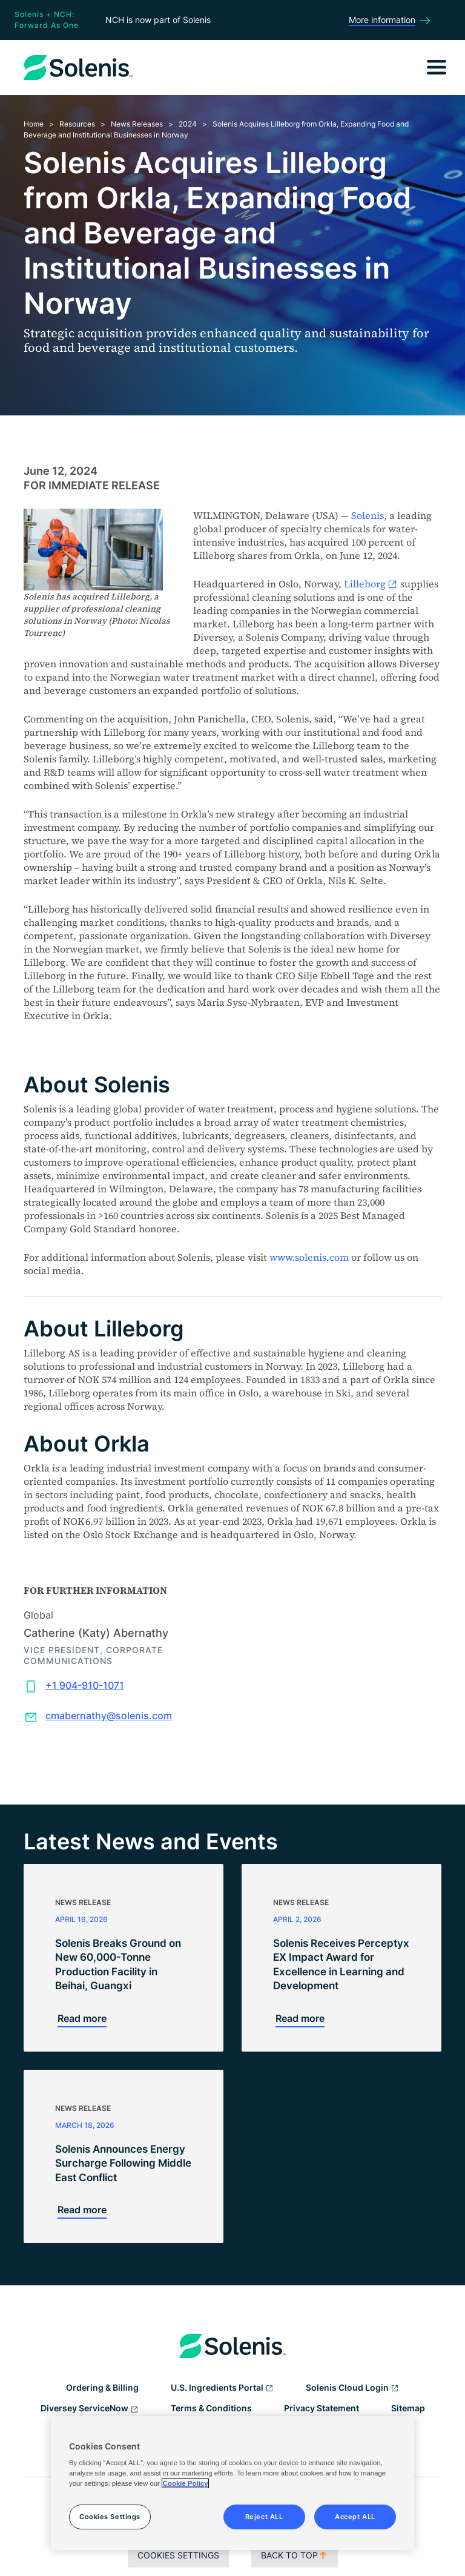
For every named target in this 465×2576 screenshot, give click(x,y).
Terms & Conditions (211, 2408)
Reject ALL (264, 2516)
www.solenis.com (309, 1257)
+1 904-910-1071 (84, 1685)
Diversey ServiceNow (90, 2409)
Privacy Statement (321, 2408)
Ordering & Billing (102, 2387)
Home (34, 123)
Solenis (367, 515)
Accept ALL (355, 2516)
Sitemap (408, 2408)
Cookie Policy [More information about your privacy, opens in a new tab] (185, 2483)
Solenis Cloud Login (352, 2388)
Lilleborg (371, 583)
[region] (232, 2483)
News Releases (137, 123)
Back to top (294, 2555)
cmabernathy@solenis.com (108, 1715)
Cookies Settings (178, 2555)
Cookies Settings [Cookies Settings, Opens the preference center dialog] (109, 2516)
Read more (82, 2018)
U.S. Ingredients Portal (222, 2388)
